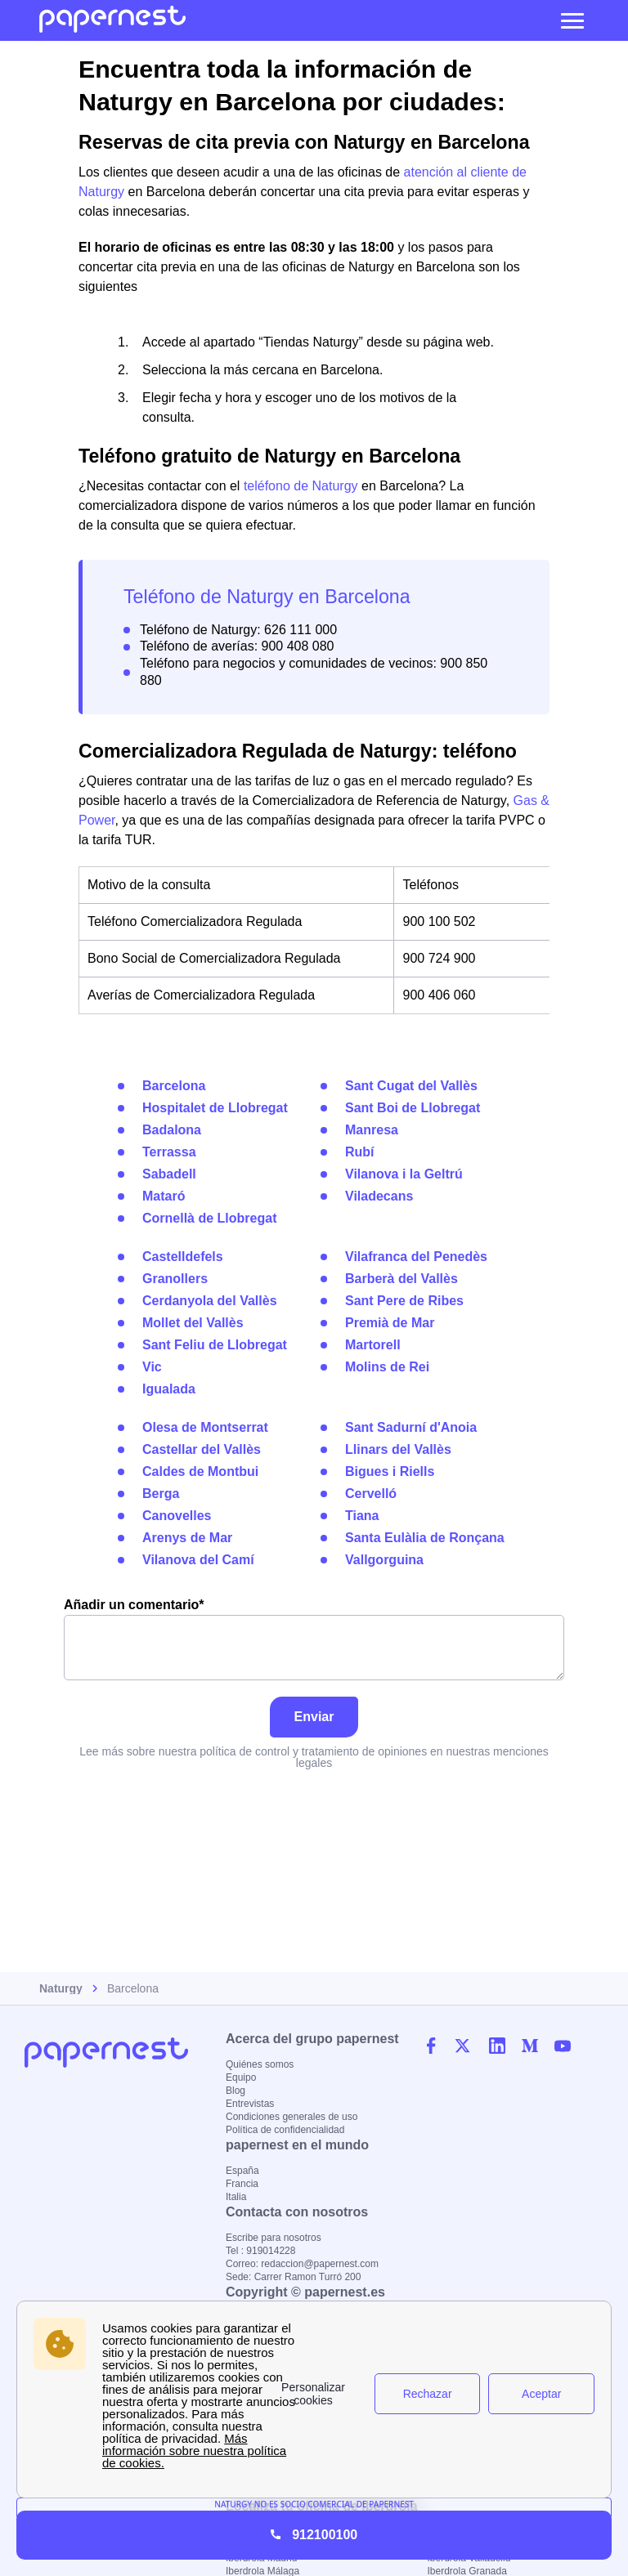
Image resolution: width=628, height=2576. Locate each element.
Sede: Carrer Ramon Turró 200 (293, 2277)
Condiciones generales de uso (291, 2116)
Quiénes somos (260, 2064)
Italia (236, 2197)
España (242, 2170)
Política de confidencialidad (285, 2129)
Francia (242, 2183)
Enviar (314, 1717)
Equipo (241, 2077)
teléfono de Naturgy (301, 486)
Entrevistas (250, 2103)
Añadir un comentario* (314, 1639)
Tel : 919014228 (260, 2250)
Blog (235, 2090)
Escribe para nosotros (273, 2237)
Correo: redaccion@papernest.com (302, 2264)
